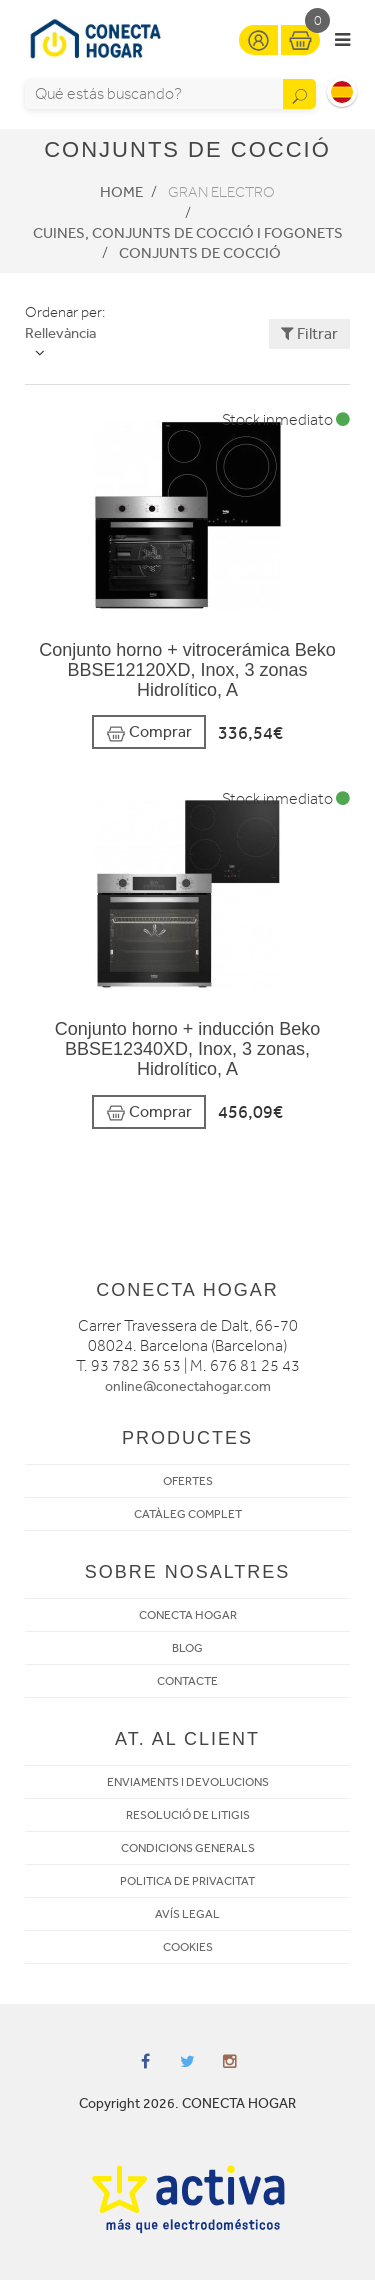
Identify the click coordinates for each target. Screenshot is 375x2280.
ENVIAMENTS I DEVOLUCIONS (188, 1782)
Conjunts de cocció (200, 253)
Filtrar (309, 333)
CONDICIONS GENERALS (188, 1848)
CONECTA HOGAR (188, 1615)
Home (121, 192)
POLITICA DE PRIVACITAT (187, 1881)
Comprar (149, 732)
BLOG (187, 1648)
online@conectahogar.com (188, 1386)
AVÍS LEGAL (187, 1914)
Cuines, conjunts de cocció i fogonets (188, 233)
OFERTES (188, 1481)
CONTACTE (187, 1681)
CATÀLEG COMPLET (188, 1514)
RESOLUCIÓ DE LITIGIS (188, 1815)
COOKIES (188, 1947)
